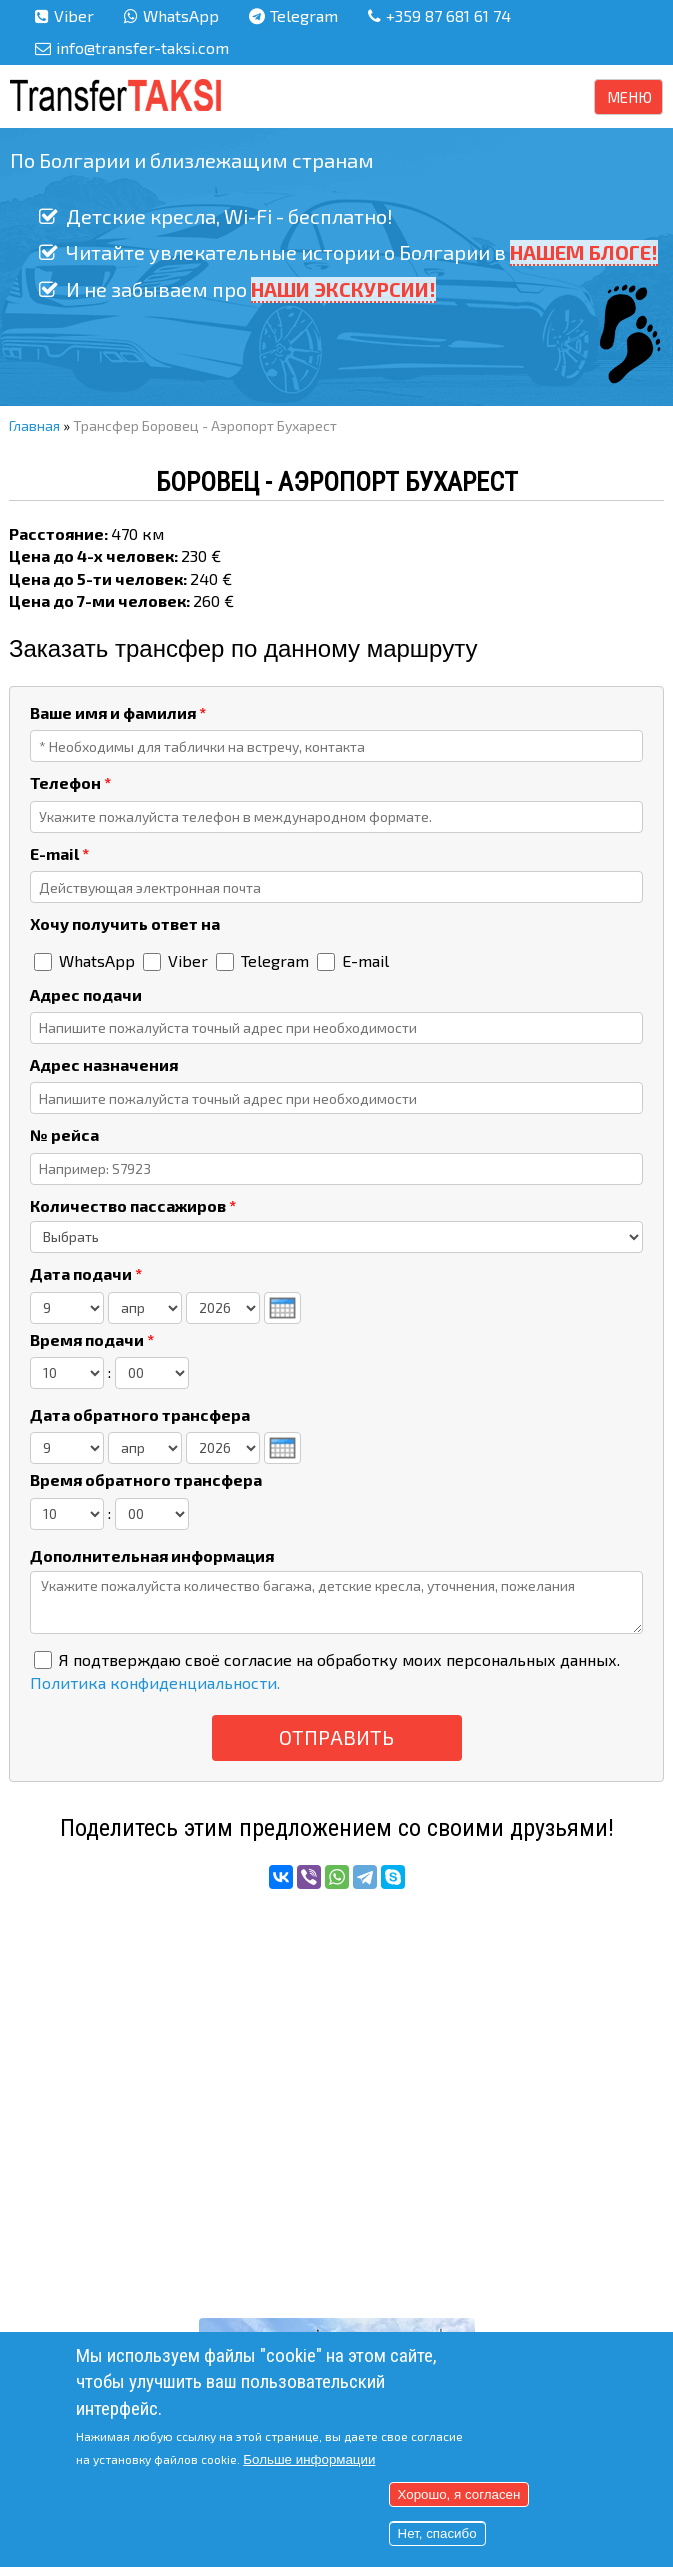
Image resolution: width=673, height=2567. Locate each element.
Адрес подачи (86, 994)
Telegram (304, 15)
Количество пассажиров (133, 1205)
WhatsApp (181, 15)
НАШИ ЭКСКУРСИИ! (343, 288)
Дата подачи (86, 1273)
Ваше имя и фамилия (118, 712)
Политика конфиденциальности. (155, 1682)
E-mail (59, 853)
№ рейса (64, 1134)
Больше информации (309, 2459)
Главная (34, 425)
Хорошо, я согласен (459, 2494)
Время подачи (92, 1339)
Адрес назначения (104, 1064)
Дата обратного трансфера (140, 1414)
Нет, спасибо (437, 2533)
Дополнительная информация (152, 1555)
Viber (74, 15)
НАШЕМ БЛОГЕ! (584, 252)
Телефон (70, 782)
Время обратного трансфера (146, 1479)
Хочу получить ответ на (125, 923)
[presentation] (282, 1308)
